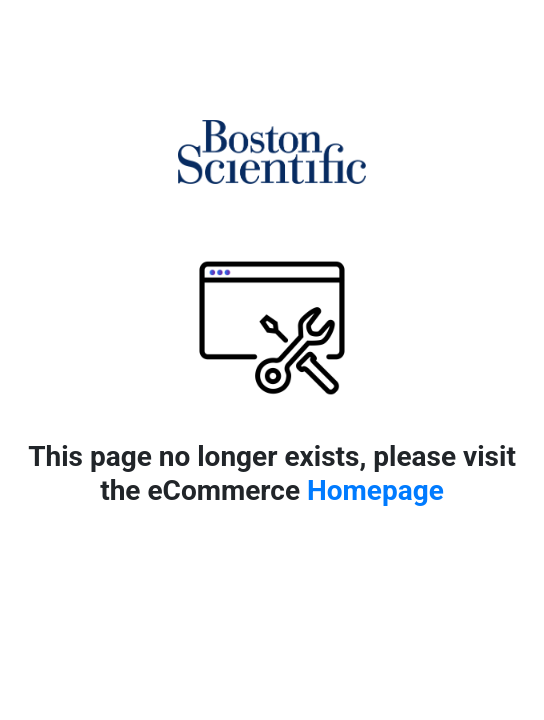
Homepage (375, 490)
